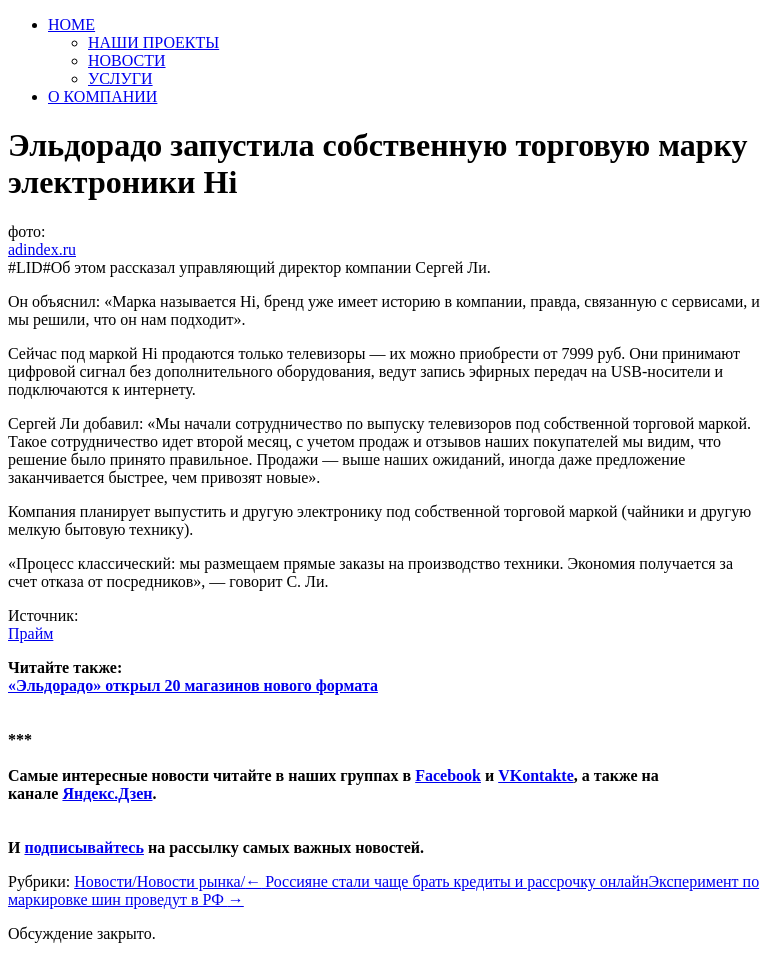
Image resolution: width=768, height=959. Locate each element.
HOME (71, 24)
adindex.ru (42, 249)
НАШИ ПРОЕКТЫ (153, 42)
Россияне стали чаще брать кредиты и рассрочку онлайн (446, 881)
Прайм (30, 633)
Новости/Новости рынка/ (159, 881)
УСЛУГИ (120, 78)
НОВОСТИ (127, 60)
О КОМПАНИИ (102, 96)
